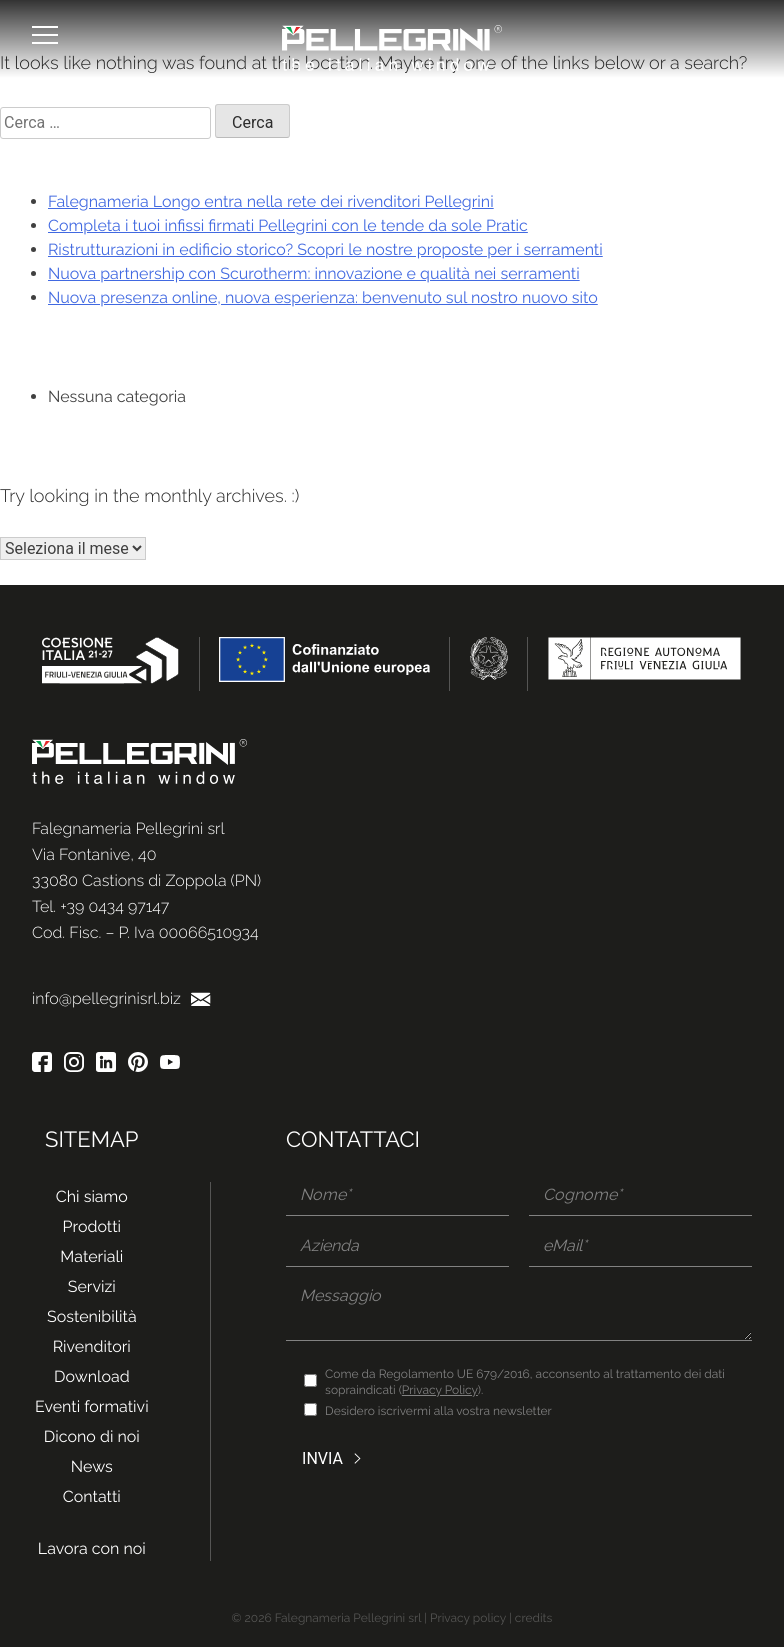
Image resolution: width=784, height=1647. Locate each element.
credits (534, 1618)
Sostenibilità (92, 1316)
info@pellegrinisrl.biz (121, 998)
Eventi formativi (92, 1406)
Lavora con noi (92, 1548)
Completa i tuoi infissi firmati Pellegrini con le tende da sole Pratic (288, 225)
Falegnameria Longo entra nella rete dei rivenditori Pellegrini (271, 201)
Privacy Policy (440, 1390)
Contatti (92, 1496)
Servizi (92, 1286)
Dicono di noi (92, 1436)
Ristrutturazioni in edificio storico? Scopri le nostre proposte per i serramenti (325, 249)
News (92, 1466)
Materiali (91, 1256)
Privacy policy (468, 1618)
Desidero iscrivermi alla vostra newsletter (438, 1411)
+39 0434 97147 (114, 906)
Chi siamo (92, 1196)
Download (92, 1376)
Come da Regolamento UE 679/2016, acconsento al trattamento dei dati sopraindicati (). (525, 1382)
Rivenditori (92, 1346)
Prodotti (92, 1226)
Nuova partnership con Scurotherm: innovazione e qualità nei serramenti (314, 273)
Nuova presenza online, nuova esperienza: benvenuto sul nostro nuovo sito (323, 297)
